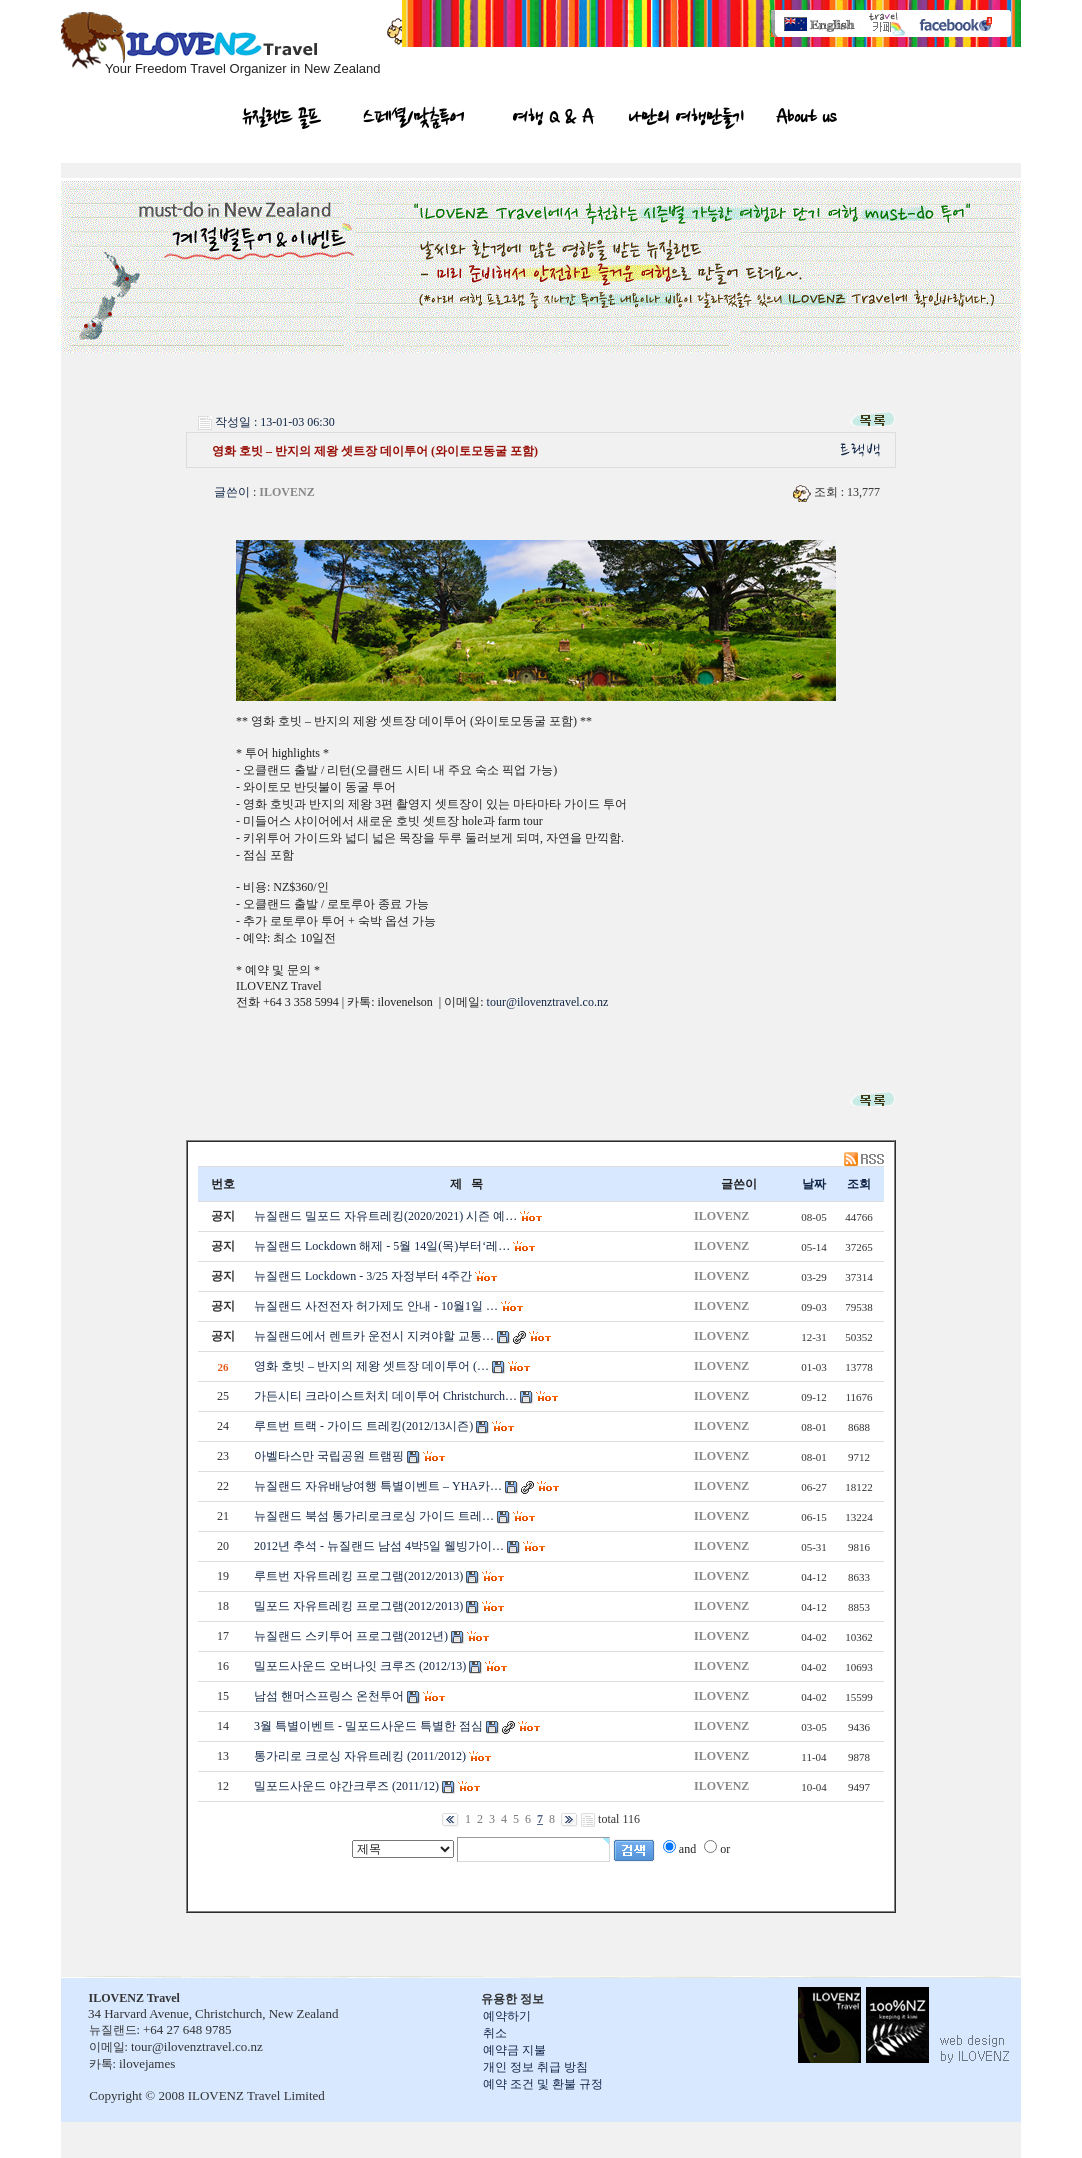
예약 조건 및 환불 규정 (543, 2084)
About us (805, 120)
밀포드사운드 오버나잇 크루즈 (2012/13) (360, 1666)
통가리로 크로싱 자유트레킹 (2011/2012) (360, 1756)
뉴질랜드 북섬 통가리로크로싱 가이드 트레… (374, 1516)
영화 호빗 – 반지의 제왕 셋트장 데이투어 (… (371, 1366)
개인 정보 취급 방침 (535, 2067)
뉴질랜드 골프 (282, 120)
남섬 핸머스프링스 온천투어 (329, 1696)
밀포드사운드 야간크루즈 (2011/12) (346, 1786)
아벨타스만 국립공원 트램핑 (329, 1456)
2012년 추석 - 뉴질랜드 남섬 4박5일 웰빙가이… (379, 1546)
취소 (495, 2033)
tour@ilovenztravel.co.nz (548, 1002)
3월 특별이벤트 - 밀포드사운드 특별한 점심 (368, 1726)
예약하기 (507, 2016)
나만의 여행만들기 (686, 120)
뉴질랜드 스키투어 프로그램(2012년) (351, 1636)
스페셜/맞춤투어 (413, 120)
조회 (859, 1184)
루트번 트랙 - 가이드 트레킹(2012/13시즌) (363, 1426)
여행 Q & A (553, 120)
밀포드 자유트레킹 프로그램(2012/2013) (358, 1606)
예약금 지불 (514, 2050)
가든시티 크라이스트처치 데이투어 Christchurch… (385, 1396)
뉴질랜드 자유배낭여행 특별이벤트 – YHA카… (378, 1486)
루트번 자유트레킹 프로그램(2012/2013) (358, 1576)
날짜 (814, 1184)
